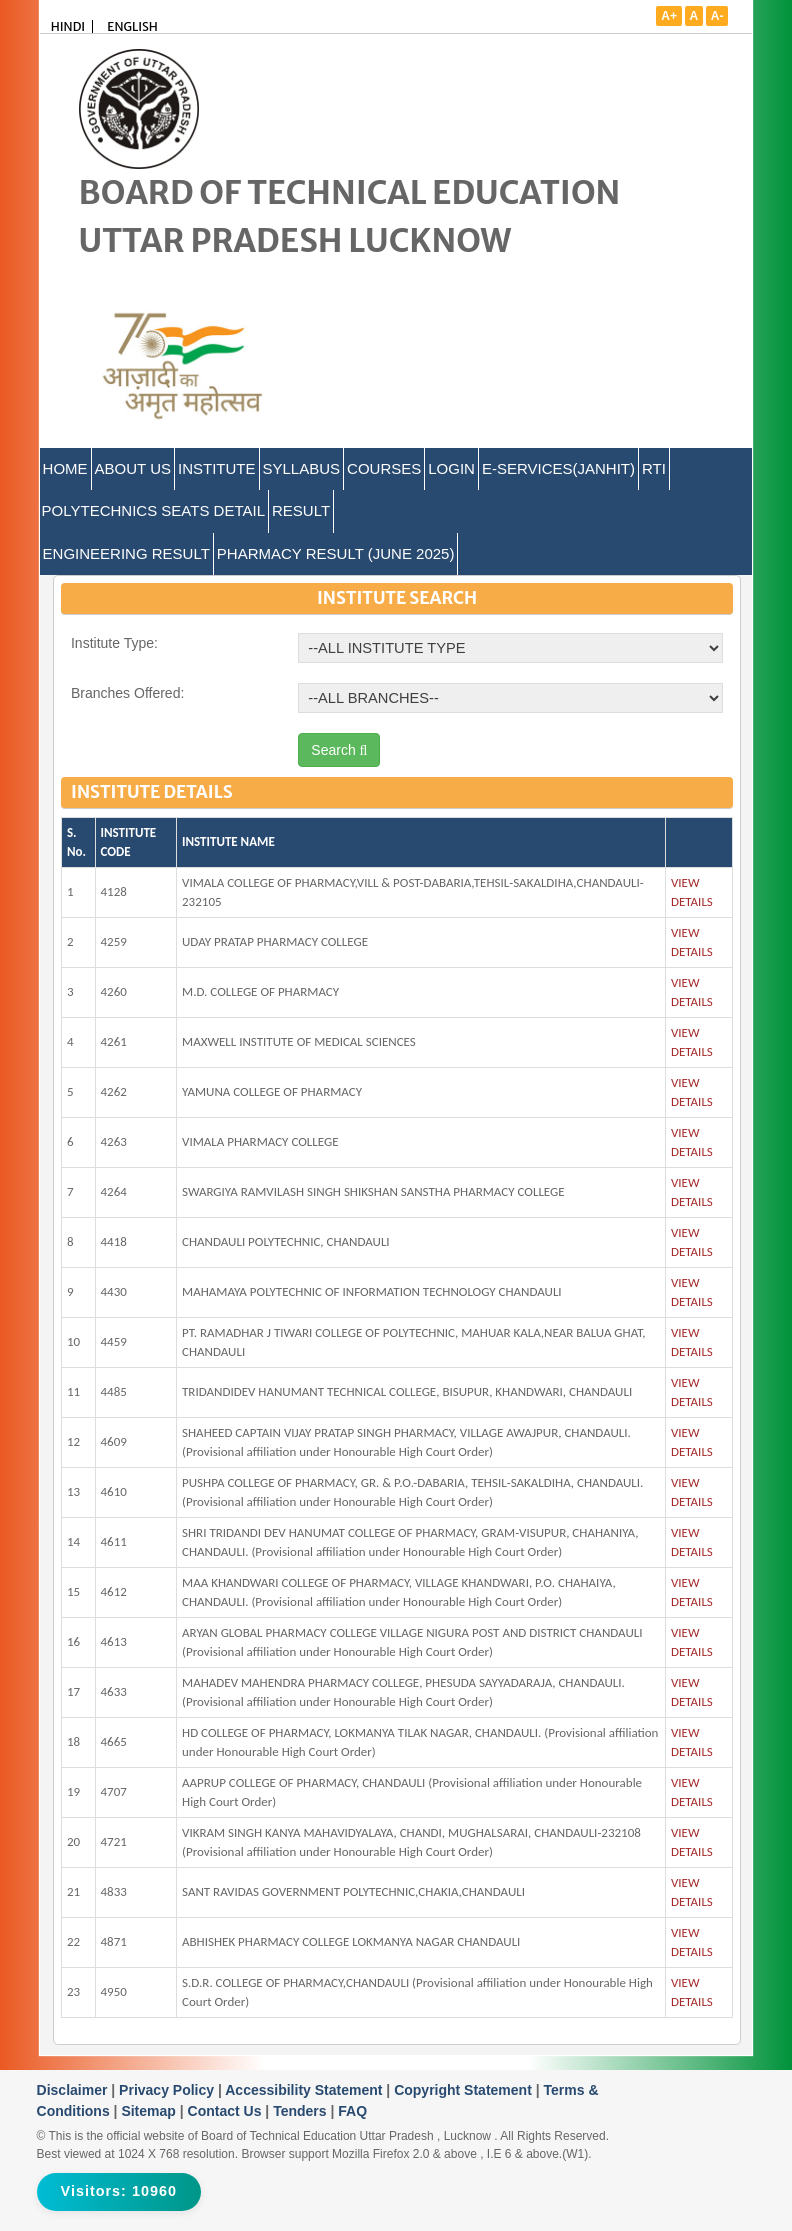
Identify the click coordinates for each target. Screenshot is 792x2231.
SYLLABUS (302, 468)
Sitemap (150, 2111)
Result (301, 510)
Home (65, 468)
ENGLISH (132, 26)
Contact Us (227, 2111)
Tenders (301, 2111)
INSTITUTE (217, 468)
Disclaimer (74, 2090)
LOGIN (451, 468)
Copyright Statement (465, 2090)
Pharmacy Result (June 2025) (336, 553)
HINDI (68, 26)
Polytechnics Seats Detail (153, 510)
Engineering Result (126, 553)
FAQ (352, 2111)
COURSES (384, 468)
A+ (669, 16)
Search (339, 750)
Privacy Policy (168, 2090)
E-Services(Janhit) (558, 468)
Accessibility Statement (305, 2090)
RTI (654, 468)
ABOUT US (133, 468)
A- (717, 16)
